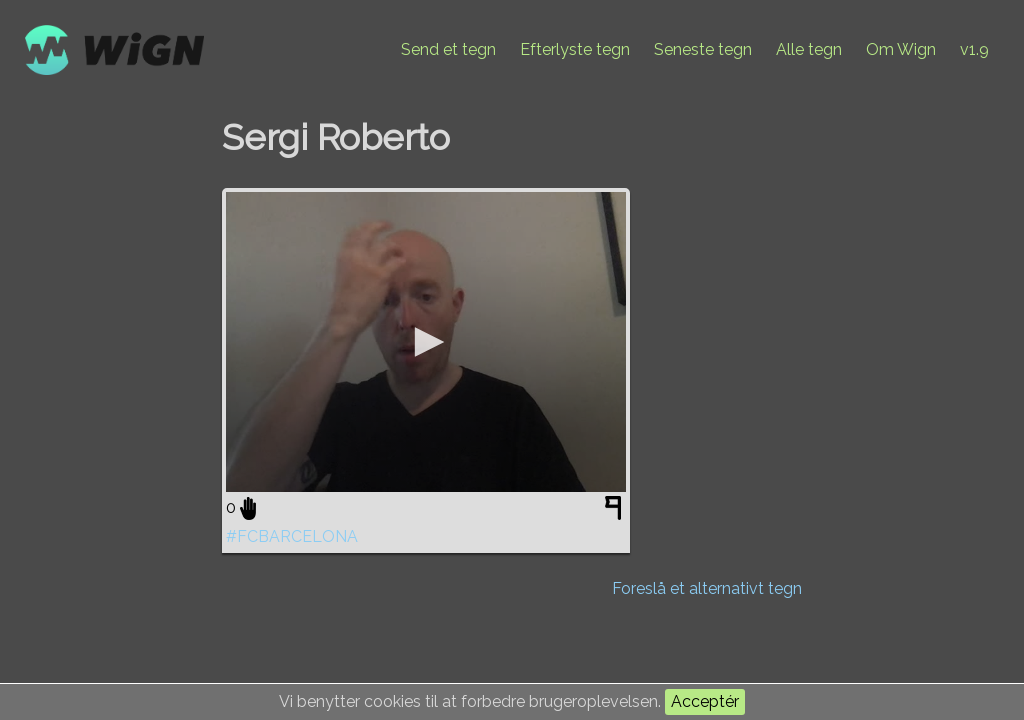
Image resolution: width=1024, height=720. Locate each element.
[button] (426, 342)
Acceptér (705, 701)
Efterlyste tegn (575, 49)
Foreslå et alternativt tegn (707, 588)
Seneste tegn (703, 49)
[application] (426, 342)
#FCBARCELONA (292, 536)
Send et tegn (448, 49)
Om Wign (901, 49)
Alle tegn (809, 49)
